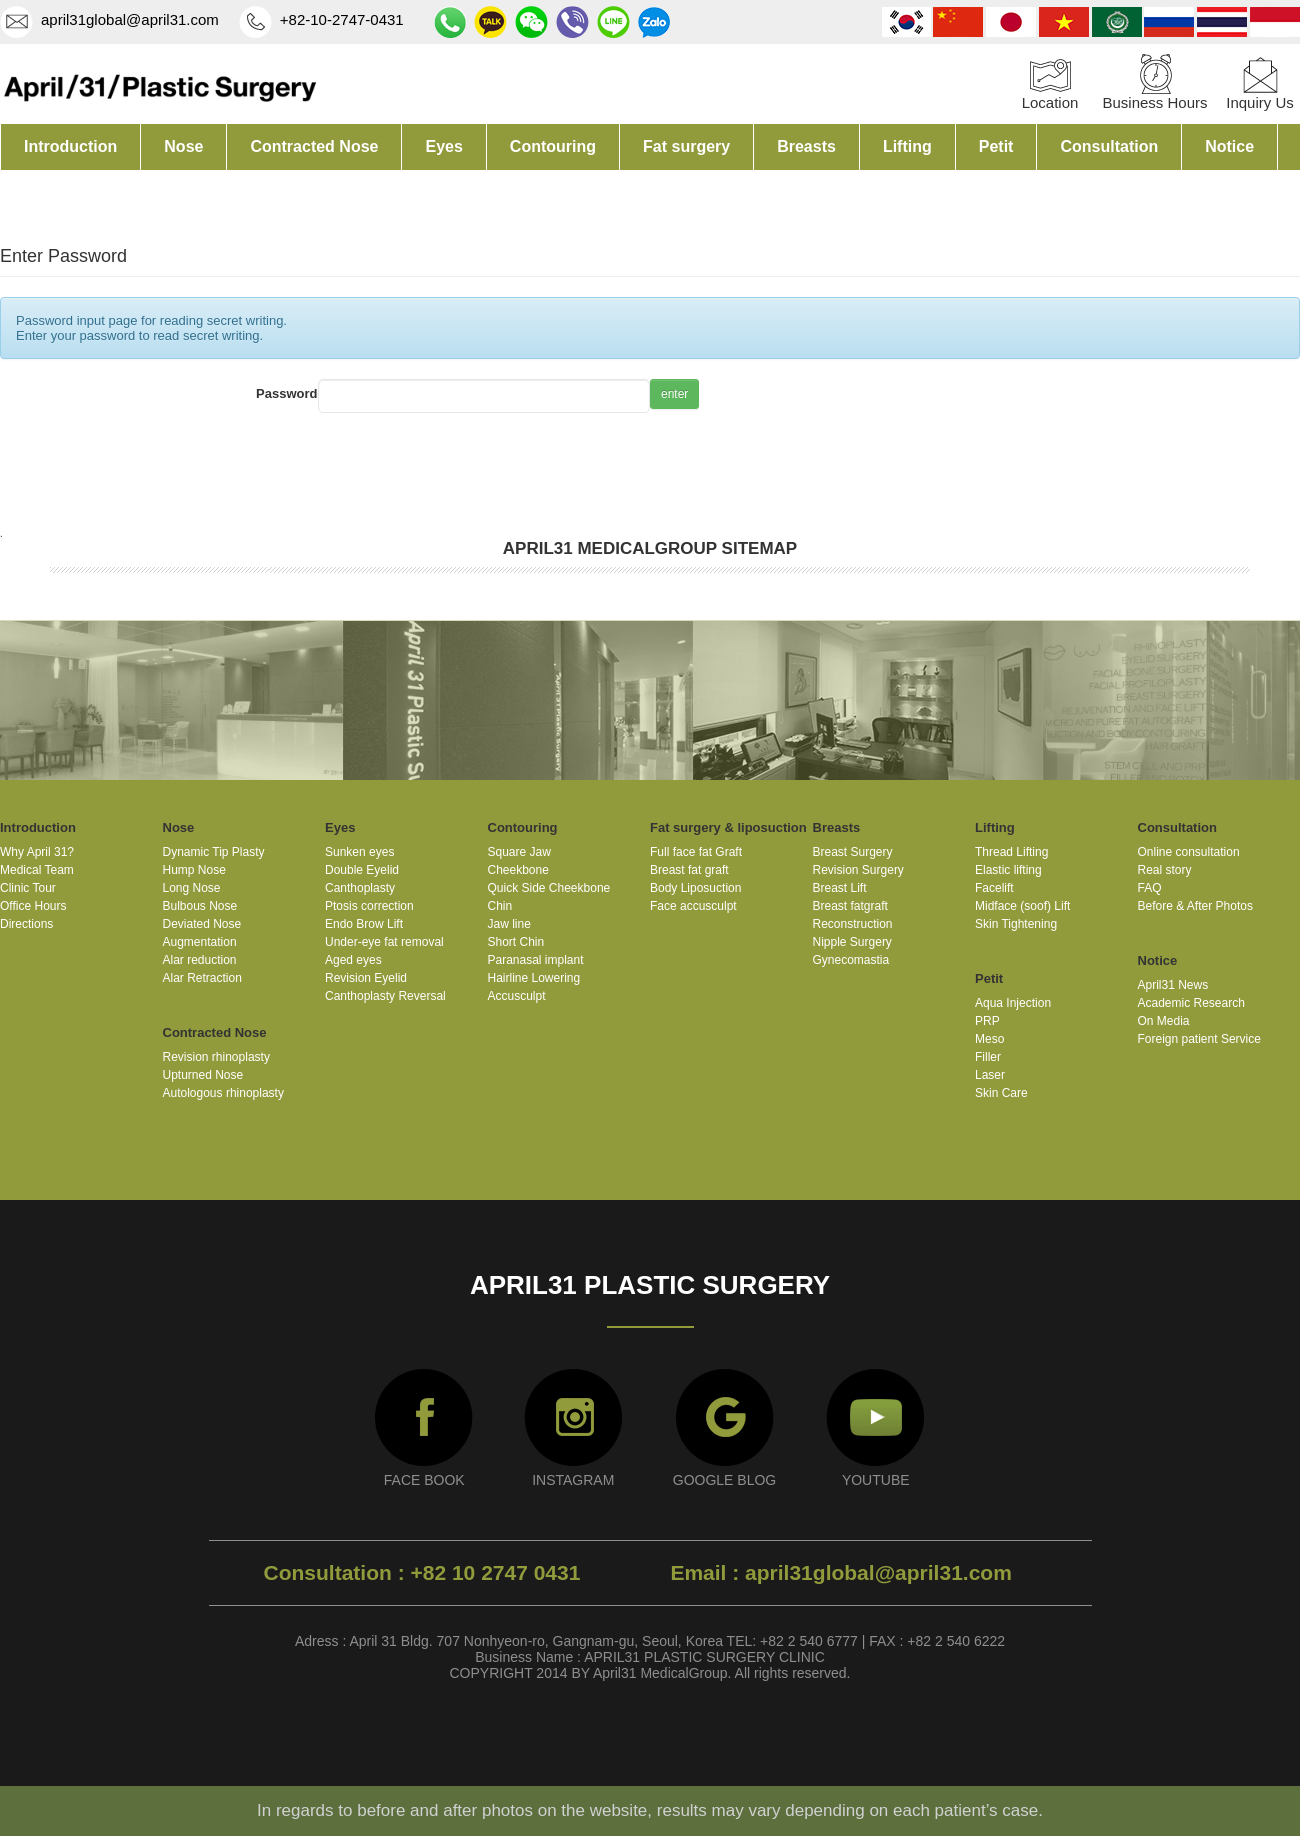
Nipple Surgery (852, 942)
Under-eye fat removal (384, 942)
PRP (987, 1021)
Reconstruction (853, 924)
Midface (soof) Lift (1022, 906)
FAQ (1150, 888)
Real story (1165, 870)
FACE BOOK (424, 1480)
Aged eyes (353, 960)
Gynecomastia (851, 960)
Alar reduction (200, 960)
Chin (500, 906)
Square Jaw (519, 852)
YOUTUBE (876, 1480)
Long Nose (192, 888)
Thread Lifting (1011, 852)
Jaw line (509, 924)
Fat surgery (686, 146)
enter (674, 394)
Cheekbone (518, 870)
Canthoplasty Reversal (385, 996)
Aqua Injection (1013, 1003)
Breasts (806, 146)
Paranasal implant (536, 960)
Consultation (1109, 146)
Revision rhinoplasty (216, 1057)
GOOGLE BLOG (724, 1480)
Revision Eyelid (366, 978)
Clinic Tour (28, 888)
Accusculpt (517, 996)
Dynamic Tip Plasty (214, 852)
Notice (1229, 146)
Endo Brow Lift (364, 924)
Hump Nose (194, 870)
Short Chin (516, 942)
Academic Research (1191, 1003)
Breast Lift (840, 888)
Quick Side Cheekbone (549, 888)
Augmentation (200, 942)
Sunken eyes (359, 852)
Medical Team (37, 870)
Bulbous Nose (200, 906)
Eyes (443, 146)
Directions (26, 924)
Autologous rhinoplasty (223, 1093)
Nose (183, 146)
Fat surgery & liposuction (728, 827)
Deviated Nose (202, 924)
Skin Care (1001, 1093)
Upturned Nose (203, 1075)
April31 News (1173, 985)
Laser (990, 1075)
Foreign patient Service (1199, 1039)
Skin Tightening (1016, 924)
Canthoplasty (360, 888)
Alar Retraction (202, 978)
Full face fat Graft (696, 852)
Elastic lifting (1008, 870)
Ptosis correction (369, 906)
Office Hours (33, 906)
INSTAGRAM (573, 1480)
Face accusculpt (693, 906)
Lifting (907, 146)
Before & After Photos (1195, 906)
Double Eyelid (362, 870)
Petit (996, 146)
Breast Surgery (853, 852)
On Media (1164, 1021)
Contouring (553, 146)
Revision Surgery (858, 870)
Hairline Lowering (534, 978)
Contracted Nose (314, 146)
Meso (989, 1039)
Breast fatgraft (850, 906)
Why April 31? (37, 852)
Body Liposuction (695, 888)
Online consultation (1189, 852)
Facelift (994, 888)
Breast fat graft (689, 870)
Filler (988, 1057)
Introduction (70, 146)
